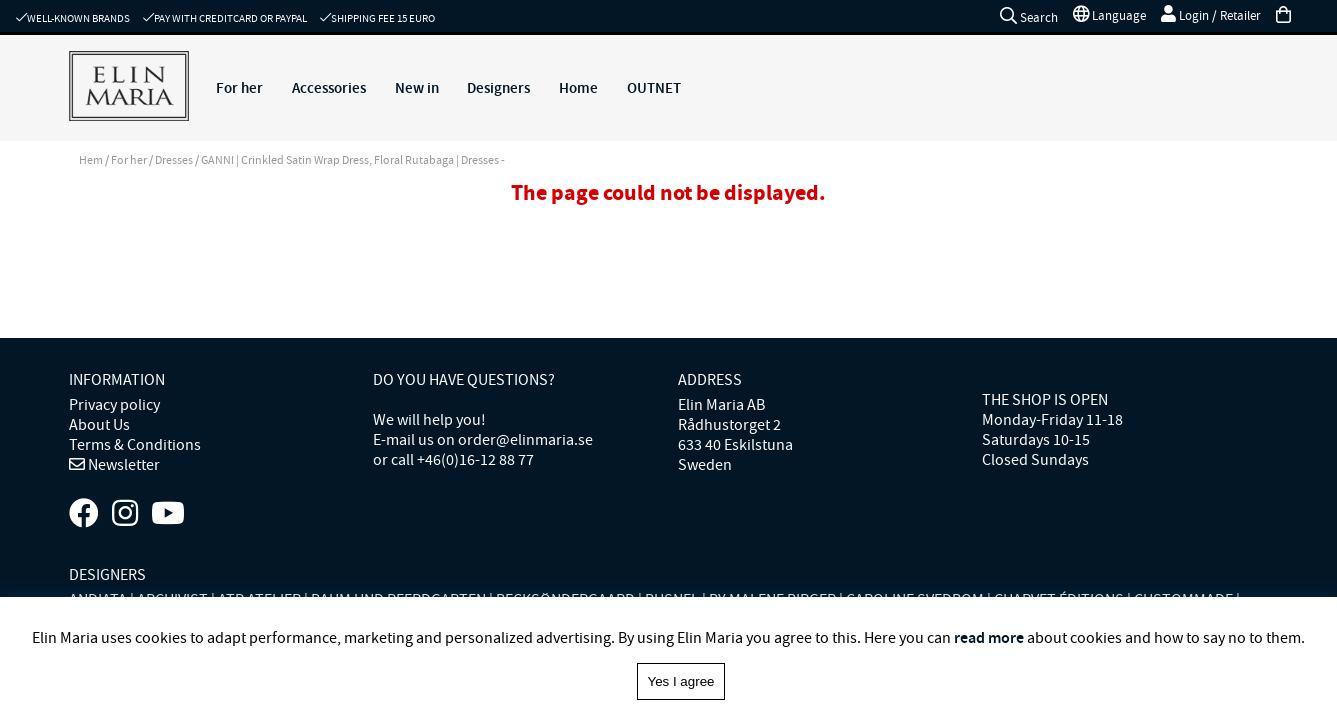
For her (239, 88)
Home (578, 88)
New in (417, 88)
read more (989, 637)
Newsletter (122, 465)
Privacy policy (114, 405)
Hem (91, 160)
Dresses (174, 160)
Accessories (329, 88)
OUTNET (654, 88)
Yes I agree (681, 681)
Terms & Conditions (135, 445)
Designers (498, 88)
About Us (99, 425)
